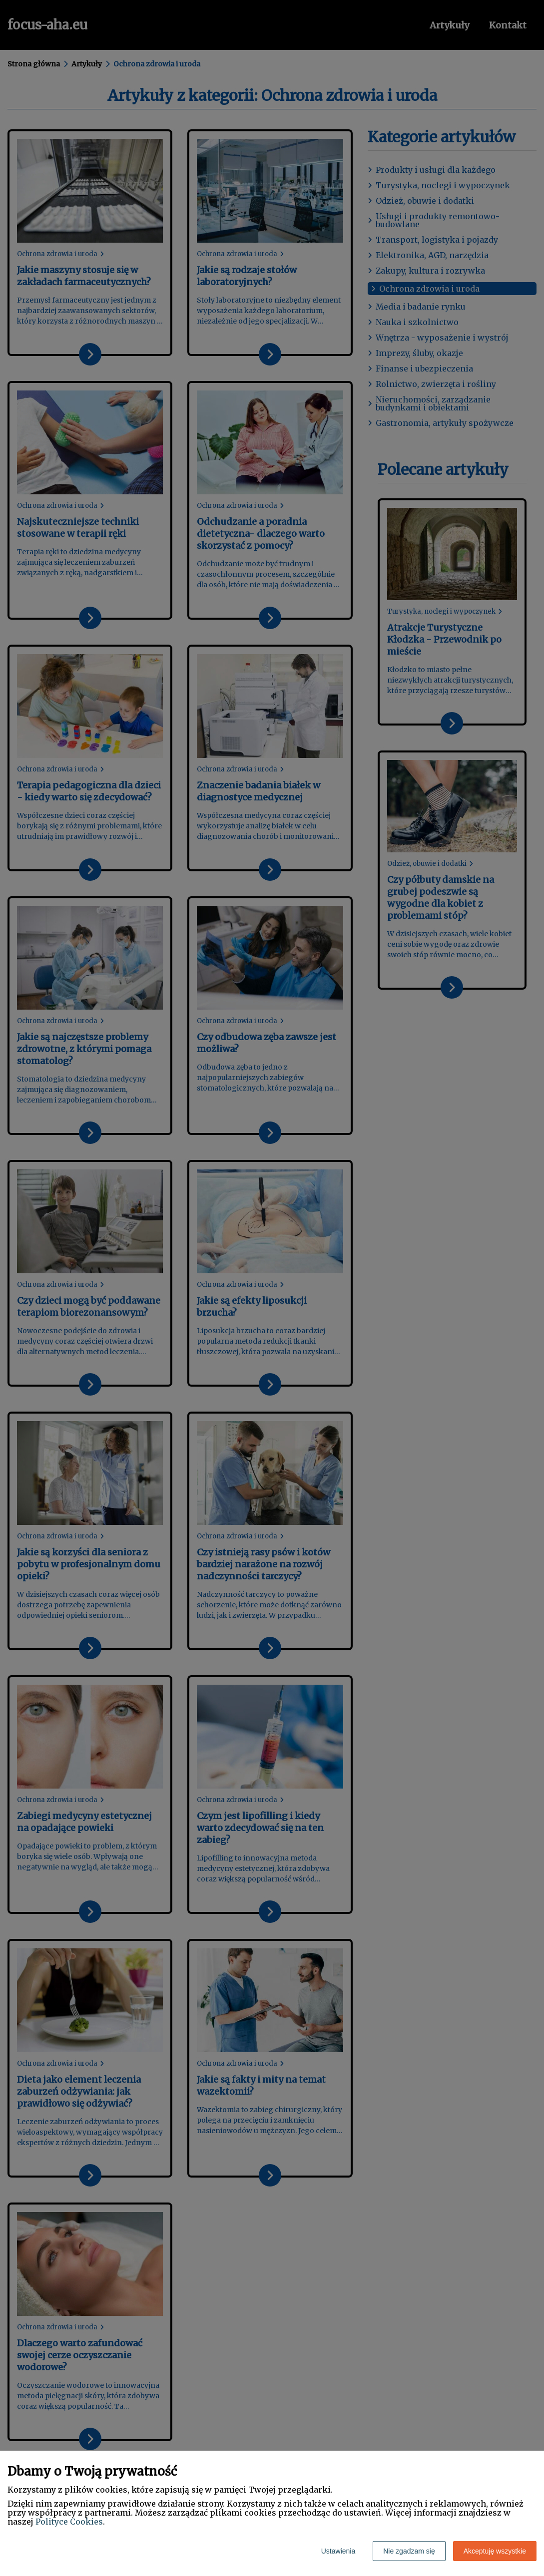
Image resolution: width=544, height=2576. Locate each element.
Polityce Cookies (69, 2522)
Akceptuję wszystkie (495, 2551)
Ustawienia (338, 2551)
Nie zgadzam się (409, 2551)
